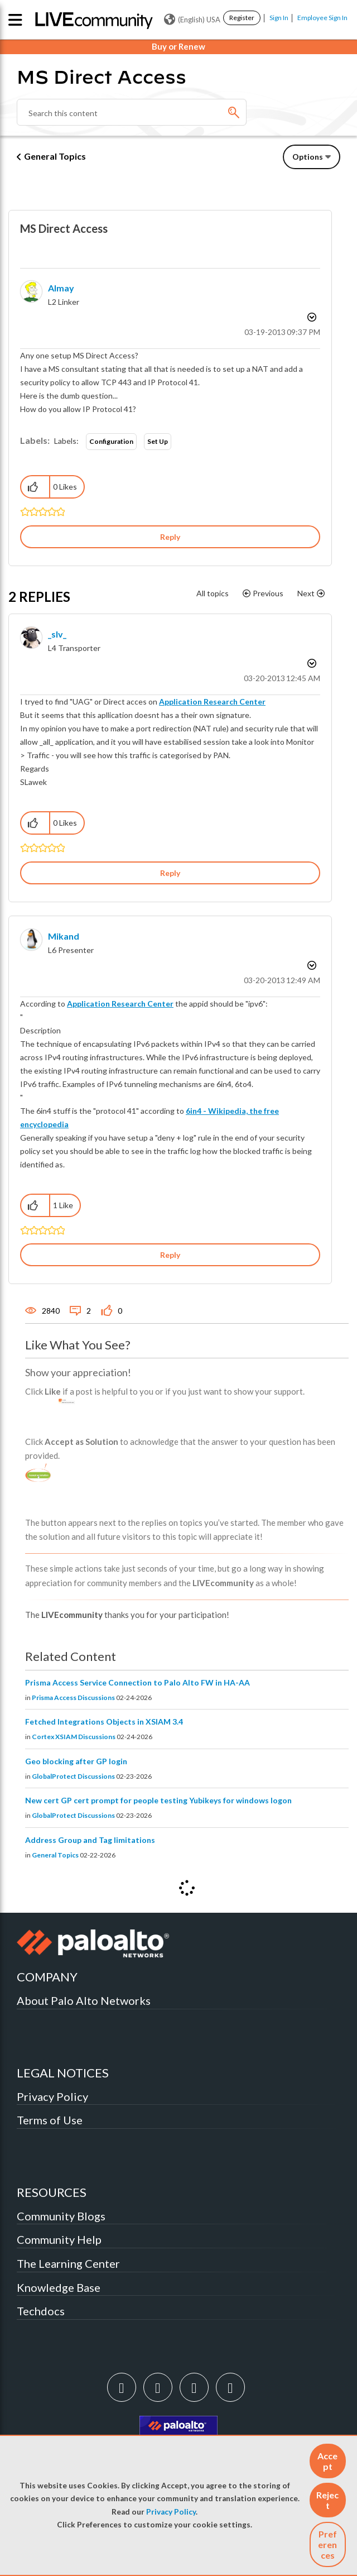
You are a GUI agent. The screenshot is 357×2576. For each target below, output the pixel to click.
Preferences (327, 2544)
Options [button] (307, 156)
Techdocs (41, 2311)
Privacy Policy (171, 2511)
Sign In (278, 17)
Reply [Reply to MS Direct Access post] (170, 537)
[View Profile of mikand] (63, 936)
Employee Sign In (322, 17)
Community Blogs (61, 2216)
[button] (328, 2461)
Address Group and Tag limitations (90, 1840)
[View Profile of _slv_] (57, 633)
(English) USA (192, 19)
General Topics (55, 156)
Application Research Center (212, 701)
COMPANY (47, 1976)
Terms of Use (50, 2120)
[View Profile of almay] (61, 287)
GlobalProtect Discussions (73, 1776)
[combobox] (132, 112)
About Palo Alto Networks (84, 2000)
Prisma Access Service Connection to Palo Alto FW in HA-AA (137, 1682)
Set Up (157, 441)
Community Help (59, 2239)
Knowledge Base (58, 2287)
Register (241, 17)
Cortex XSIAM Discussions (73, 1736)
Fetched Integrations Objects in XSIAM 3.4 (104, 1721)
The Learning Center (68, 2263)
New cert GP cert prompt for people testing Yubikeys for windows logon (158, 1800)
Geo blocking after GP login (76, 1761)
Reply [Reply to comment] (170, 873)
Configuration (111, 441)
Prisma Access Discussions (73, 1697)
